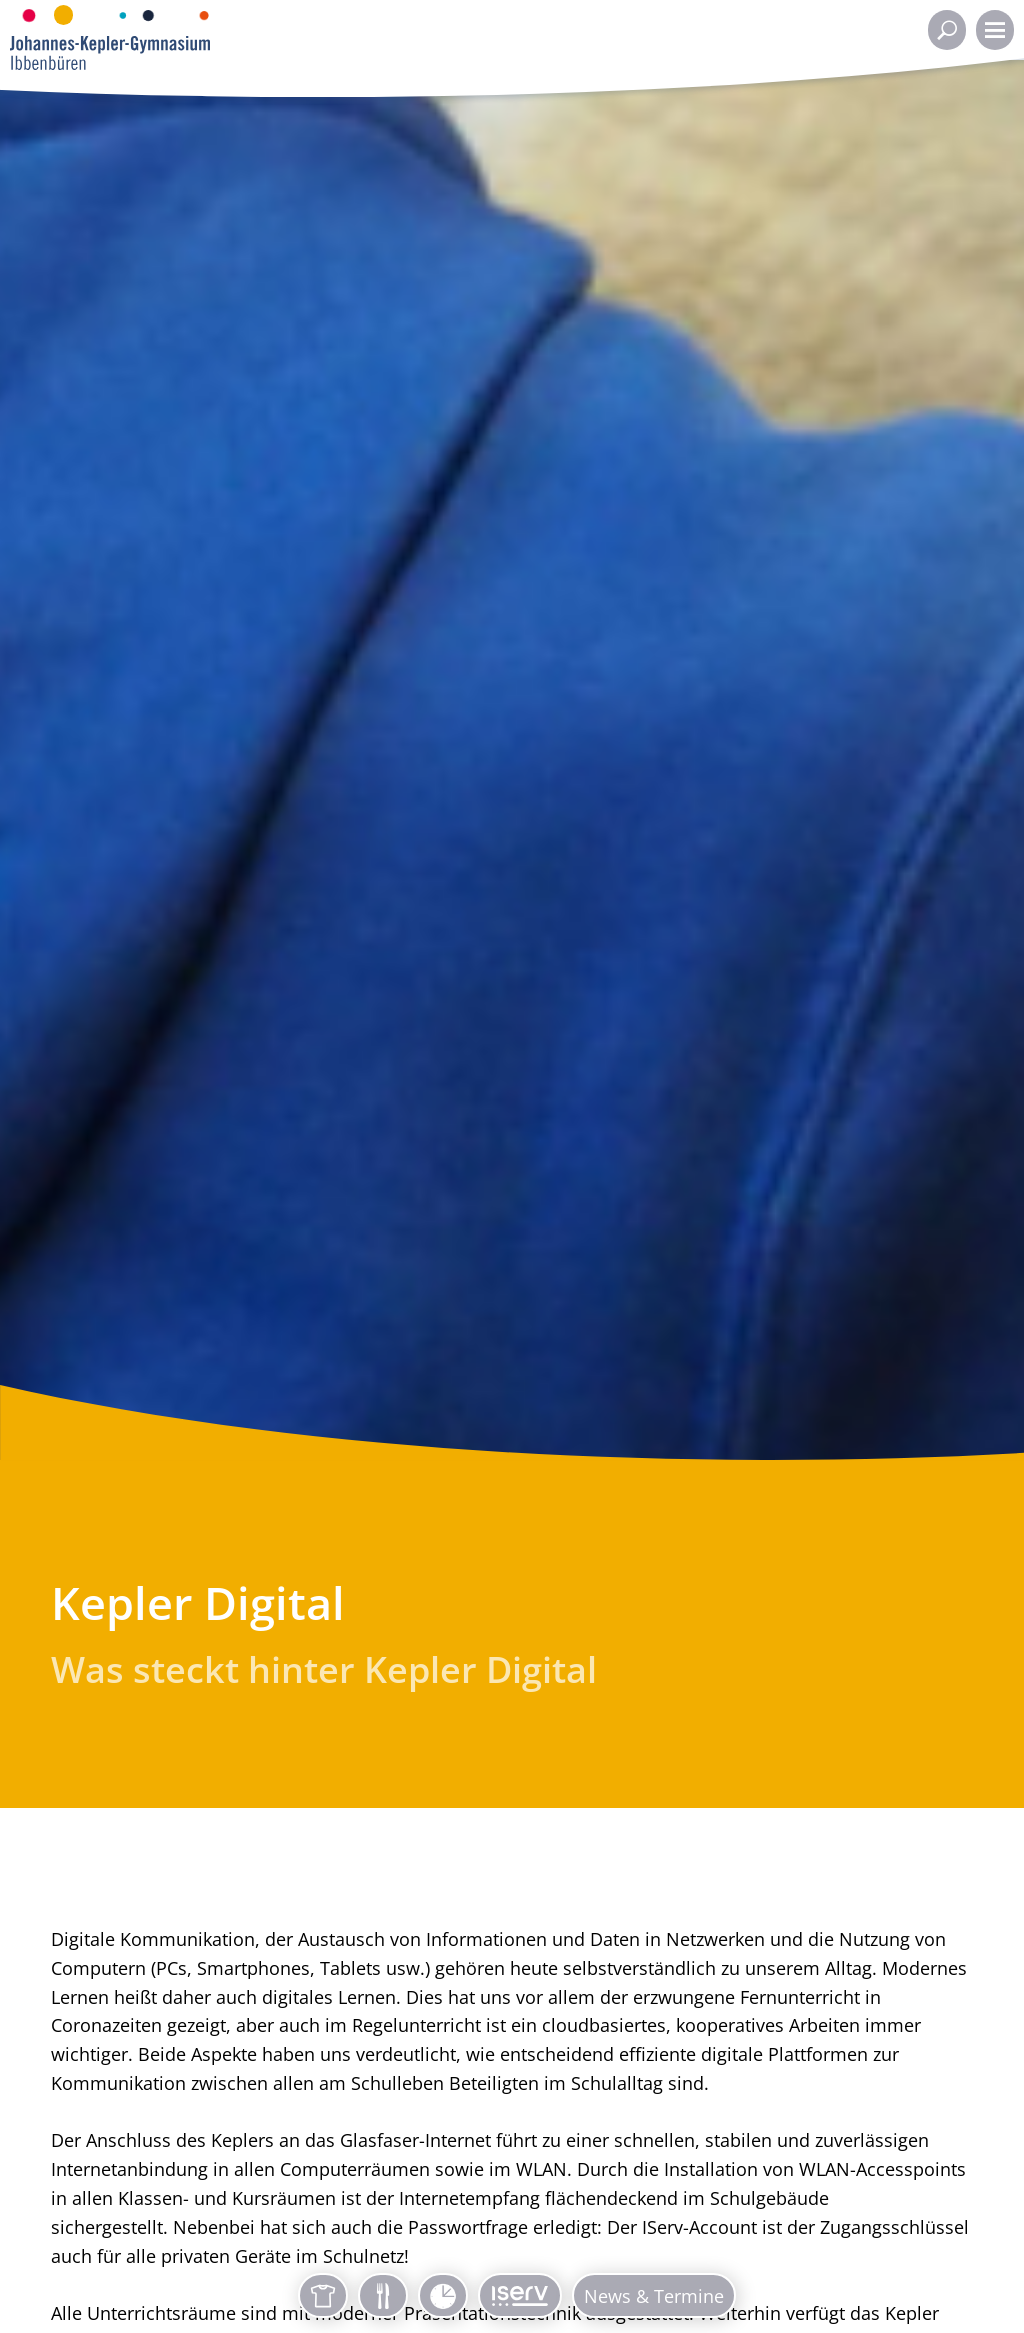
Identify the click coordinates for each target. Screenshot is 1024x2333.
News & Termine (654, 2296)
